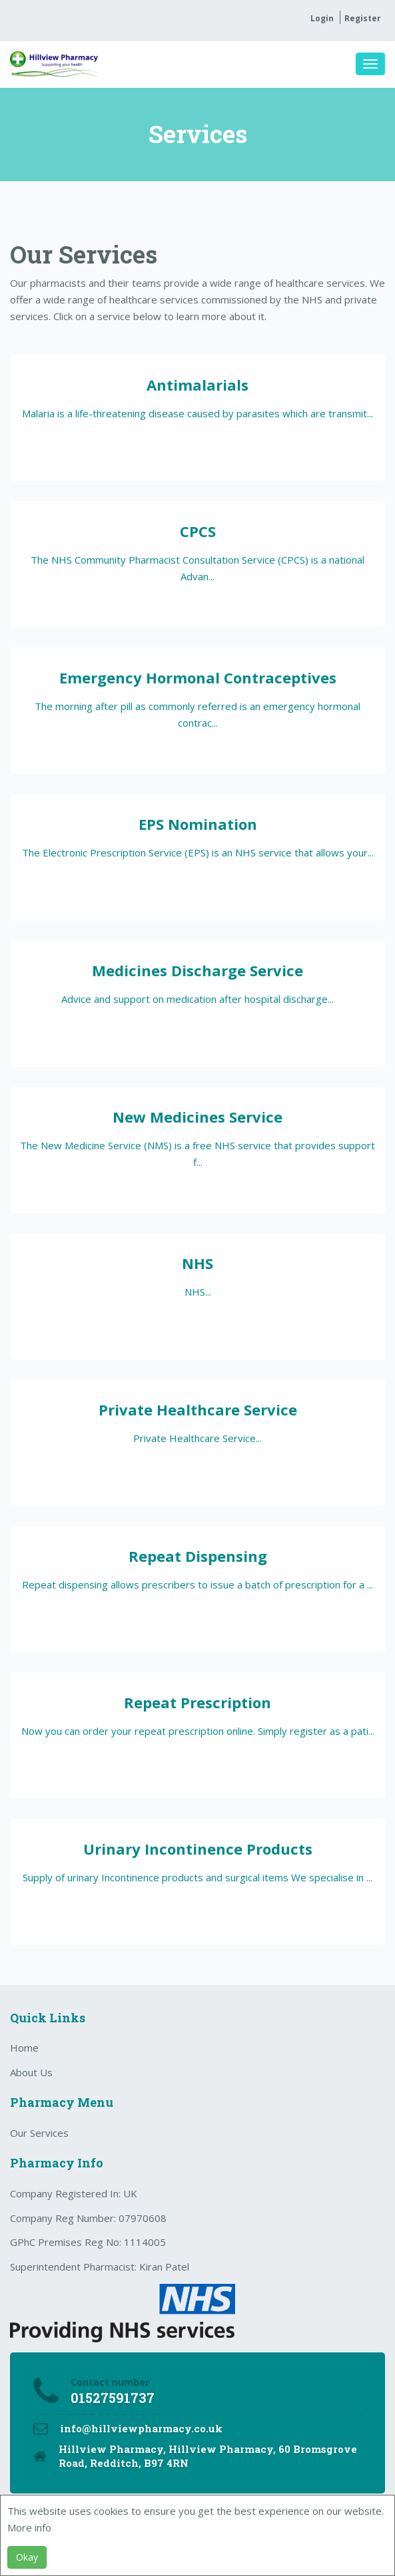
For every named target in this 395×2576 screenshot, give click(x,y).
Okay (27, 2557)
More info (29, 2527)
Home (24, 2047)
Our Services (39, 2132)
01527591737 (113, 2397)
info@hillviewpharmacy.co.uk (141, 2428)
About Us (31, 2072)
